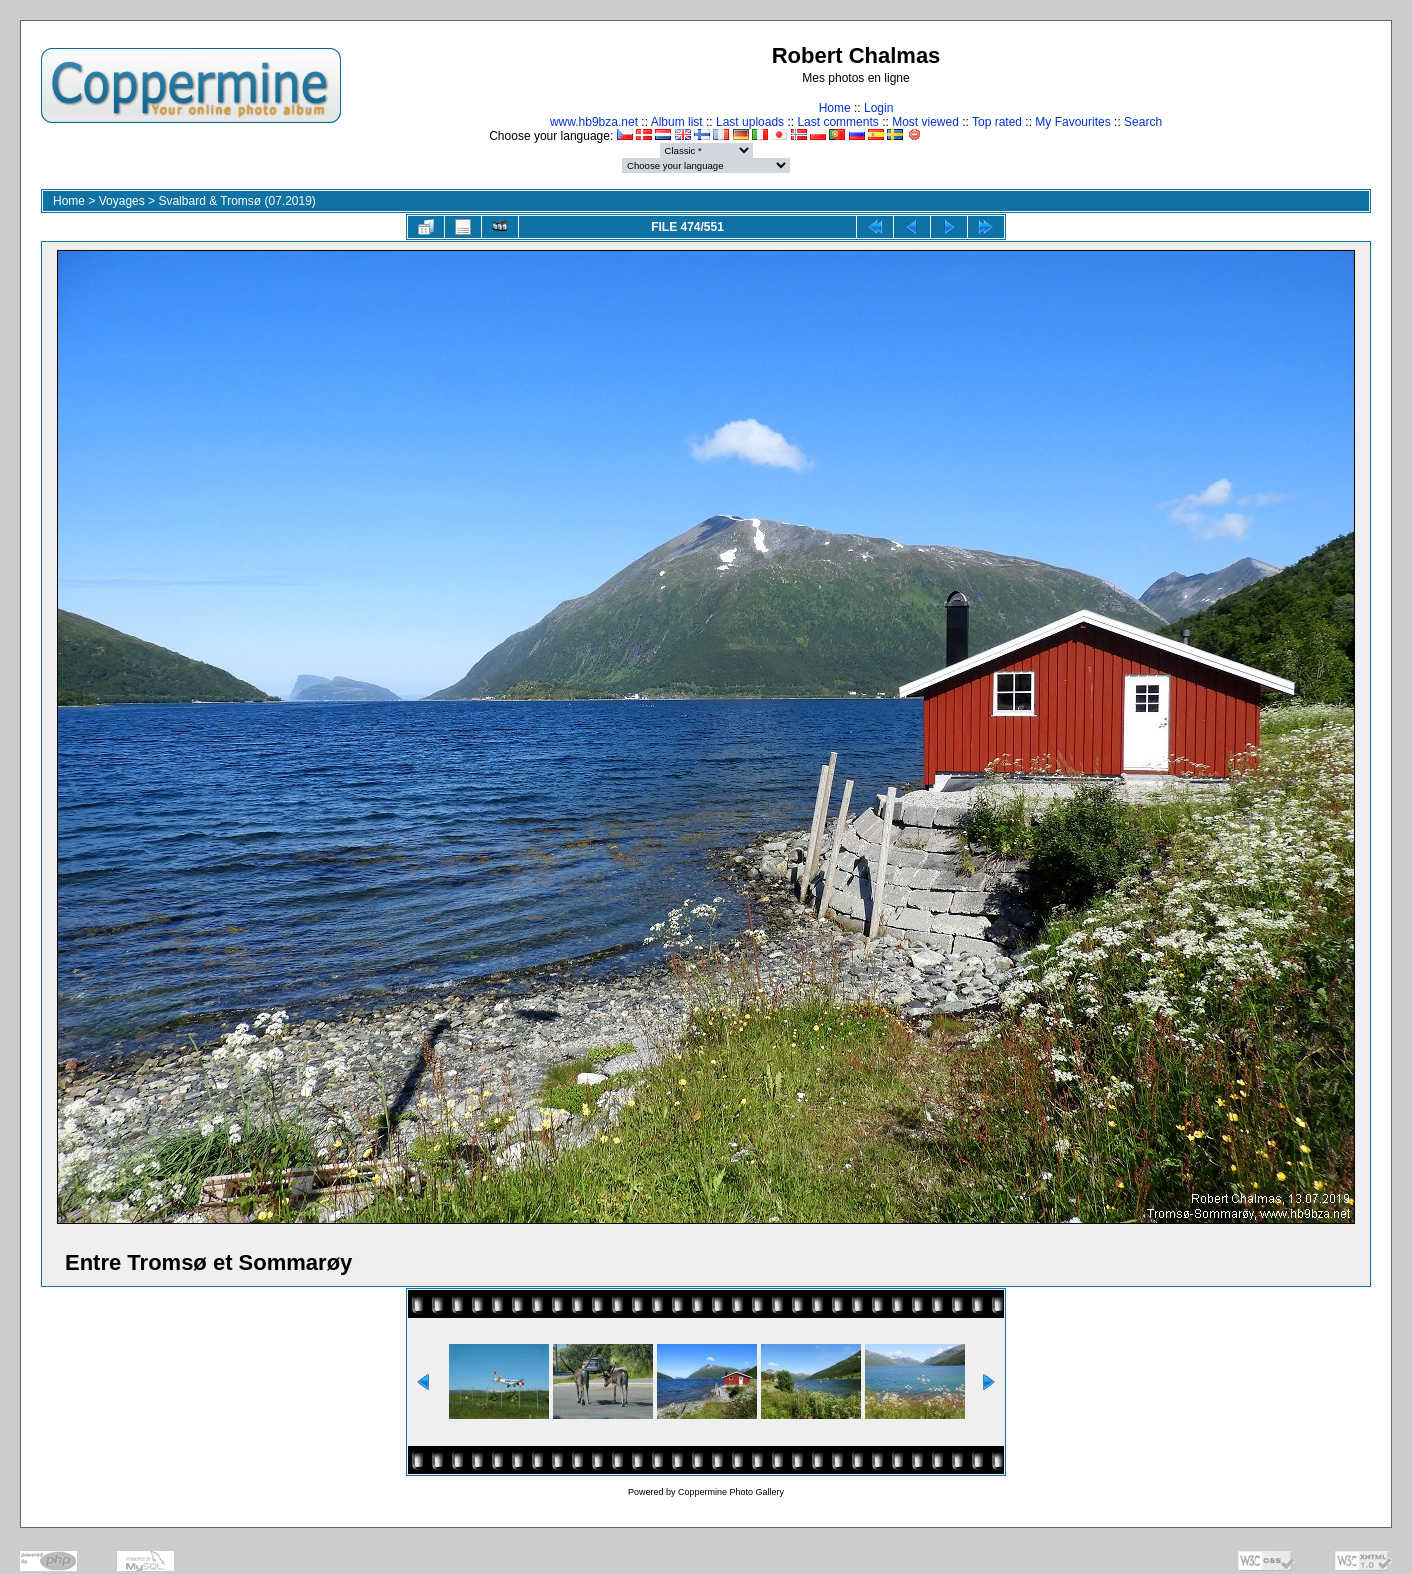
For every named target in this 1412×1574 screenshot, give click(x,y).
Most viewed (925, 122)
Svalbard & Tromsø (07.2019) (236, 201)
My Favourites (1072, 122)
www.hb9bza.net (594, 122)
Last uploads (750, 122)
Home (835, 108)
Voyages (122, 201)
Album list (677, 122)
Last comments (837, 122)
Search (1143, 122)
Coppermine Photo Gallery (731, 1492)
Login (878, 108)
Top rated (997, 122)
